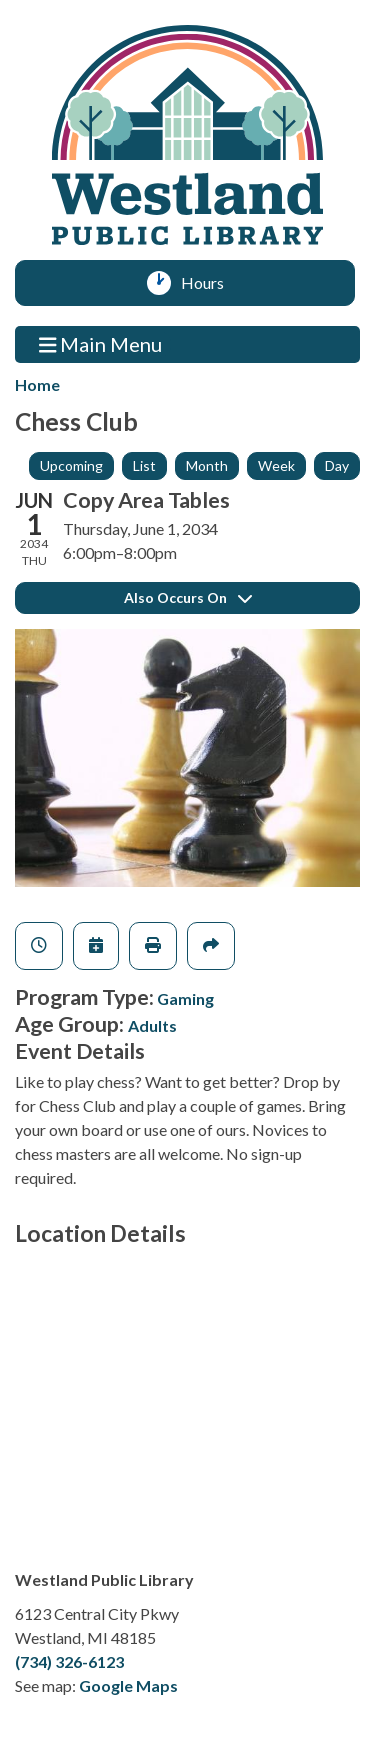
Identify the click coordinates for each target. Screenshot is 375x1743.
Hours (209, 283)
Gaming (185, 998)
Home (37, 384)
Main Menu (101, 343)
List (144, 465)
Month (207, 465)
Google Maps (128, 1685)
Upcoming (71, 465)
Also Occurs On (188, 597)
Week (276, 465)
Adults (152, 1025)
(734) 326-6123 (69, 1661)
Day (337, 465)
